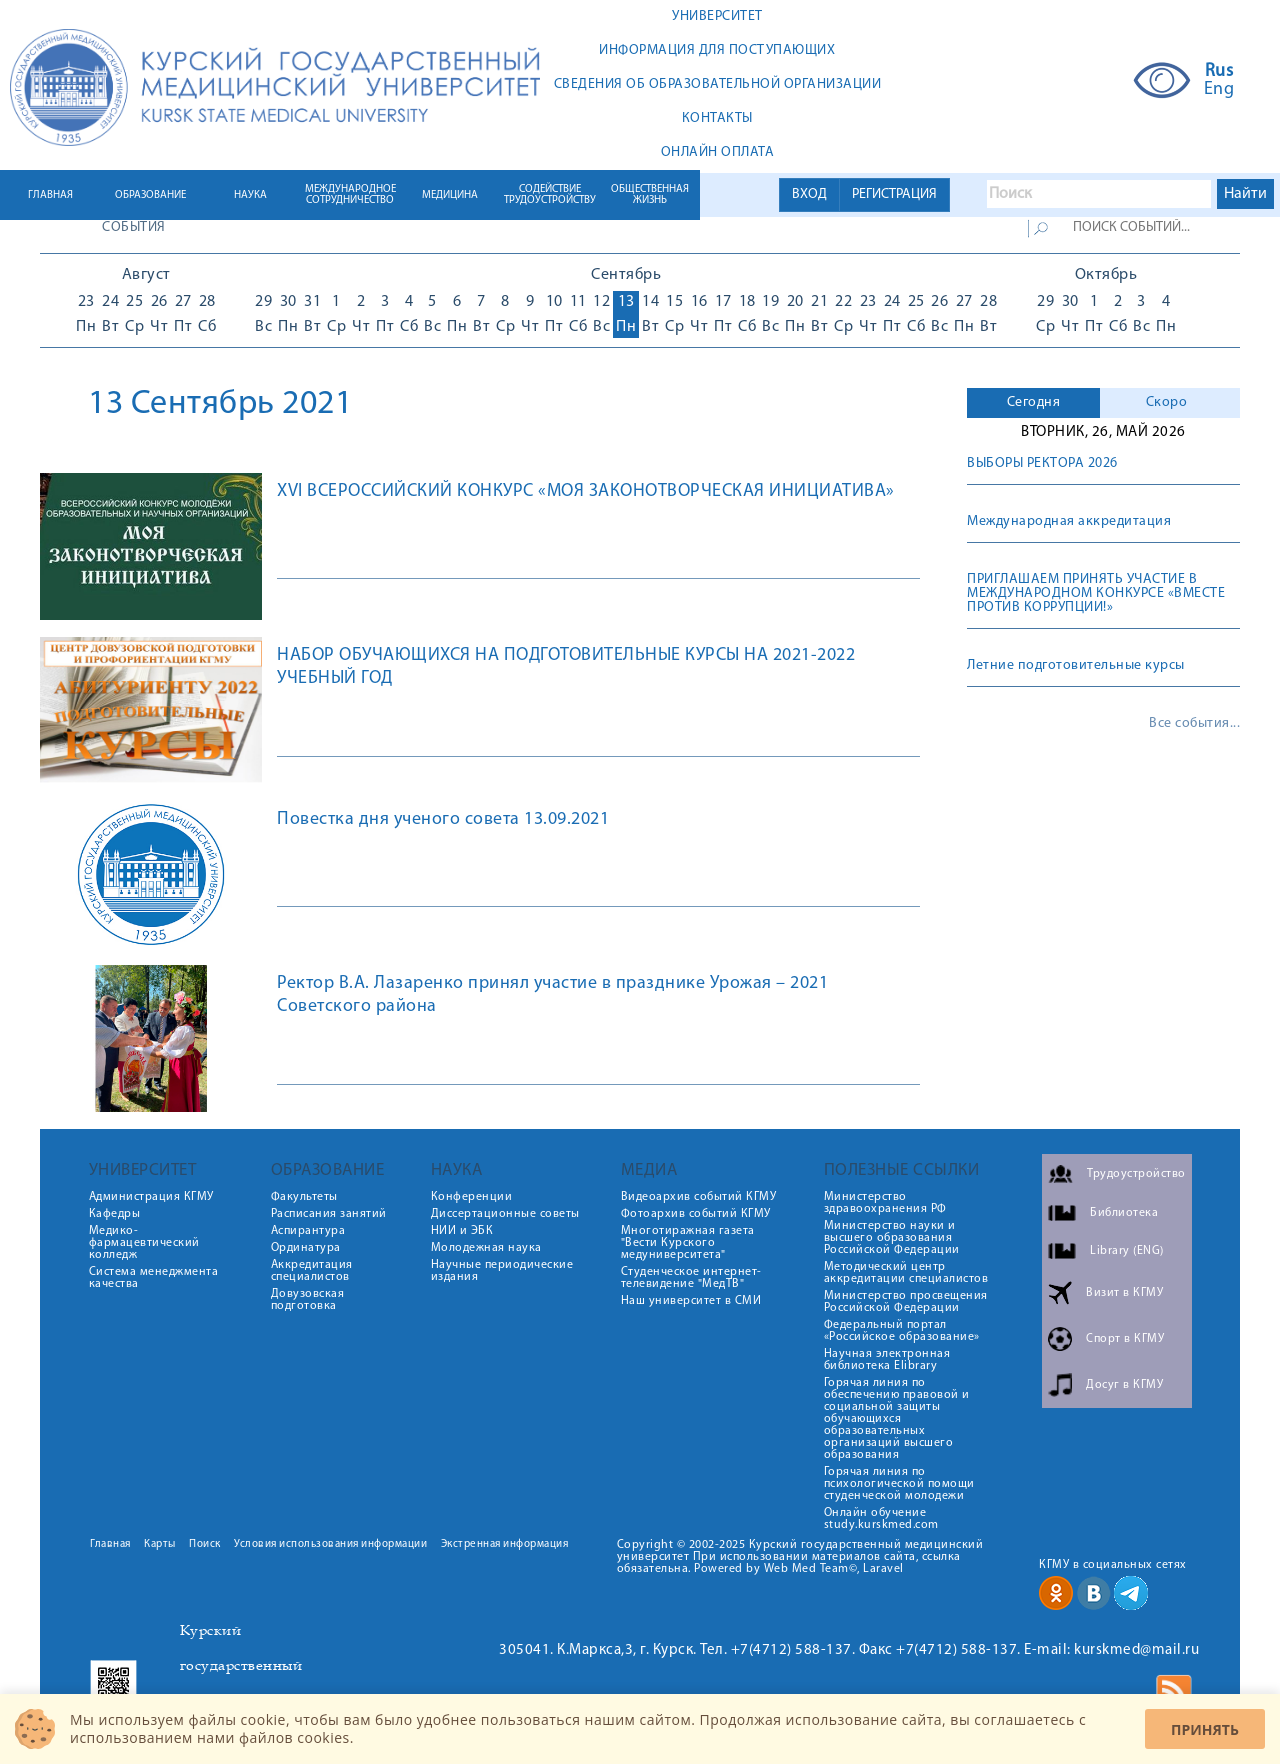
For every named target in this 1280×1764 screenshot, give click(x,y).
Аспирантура (308, 1231)
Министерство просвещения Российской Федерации (906, 1302)
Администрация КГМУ (151, 1197)
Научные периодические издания (502, 1271)
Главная (110, 1544)
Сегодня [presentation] (1034, 402)
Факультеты (304, 1197)
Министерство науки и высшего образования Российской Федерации (892, 1238)
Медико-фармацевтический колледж (144, 1243)
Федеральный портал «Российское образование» (902, 1331)
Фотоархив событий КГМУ (696, 1214)
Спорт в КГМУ (1125, 1339)
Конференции (472, 1197)
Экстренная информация (505, 1544)
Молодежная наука (486, 1248)
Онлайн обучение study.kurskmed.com (881, 1519)
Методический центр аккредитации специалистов (906, 1273)
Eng (1219, 90)
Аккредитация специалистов (312, 1271)
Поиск (205, 1544)
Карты (160, 1544)
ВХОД (809, 194)
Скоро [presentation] (1167, 402)
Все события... (1194, 724)
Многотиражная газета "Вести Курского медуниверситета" (688, 1243)
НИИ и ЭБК (462, 1231)
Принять (1205, 1729)
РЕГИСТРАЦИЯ (894, 194)
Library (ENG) (1127, 1251)
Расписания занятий (329, 1214)
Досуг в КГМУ (1124, 1385)
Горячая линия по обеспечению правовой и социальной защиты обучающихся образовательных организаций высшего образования (897, 1419)
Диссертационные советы (505, 1214)
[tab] (1033, 403)
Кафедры (115, 1214)
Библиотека (1124, 1213)
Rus (1219, 72)
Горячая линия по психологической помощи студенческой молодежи (899, 1484)
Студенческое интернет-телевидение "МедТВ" (691, 1278)
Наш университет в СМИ (691, 1301)
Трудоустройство (1136, 1174)
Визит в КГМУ (1124, 1293)
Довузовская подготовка (308, 1300)
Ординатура (306, 1248)
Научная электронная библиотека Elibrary (887, 1360)
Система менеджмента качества (154, 1278)
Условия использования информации (330, 1544)
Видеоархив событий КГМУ (699, 1197)
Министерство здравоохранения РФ (885, 1203)
